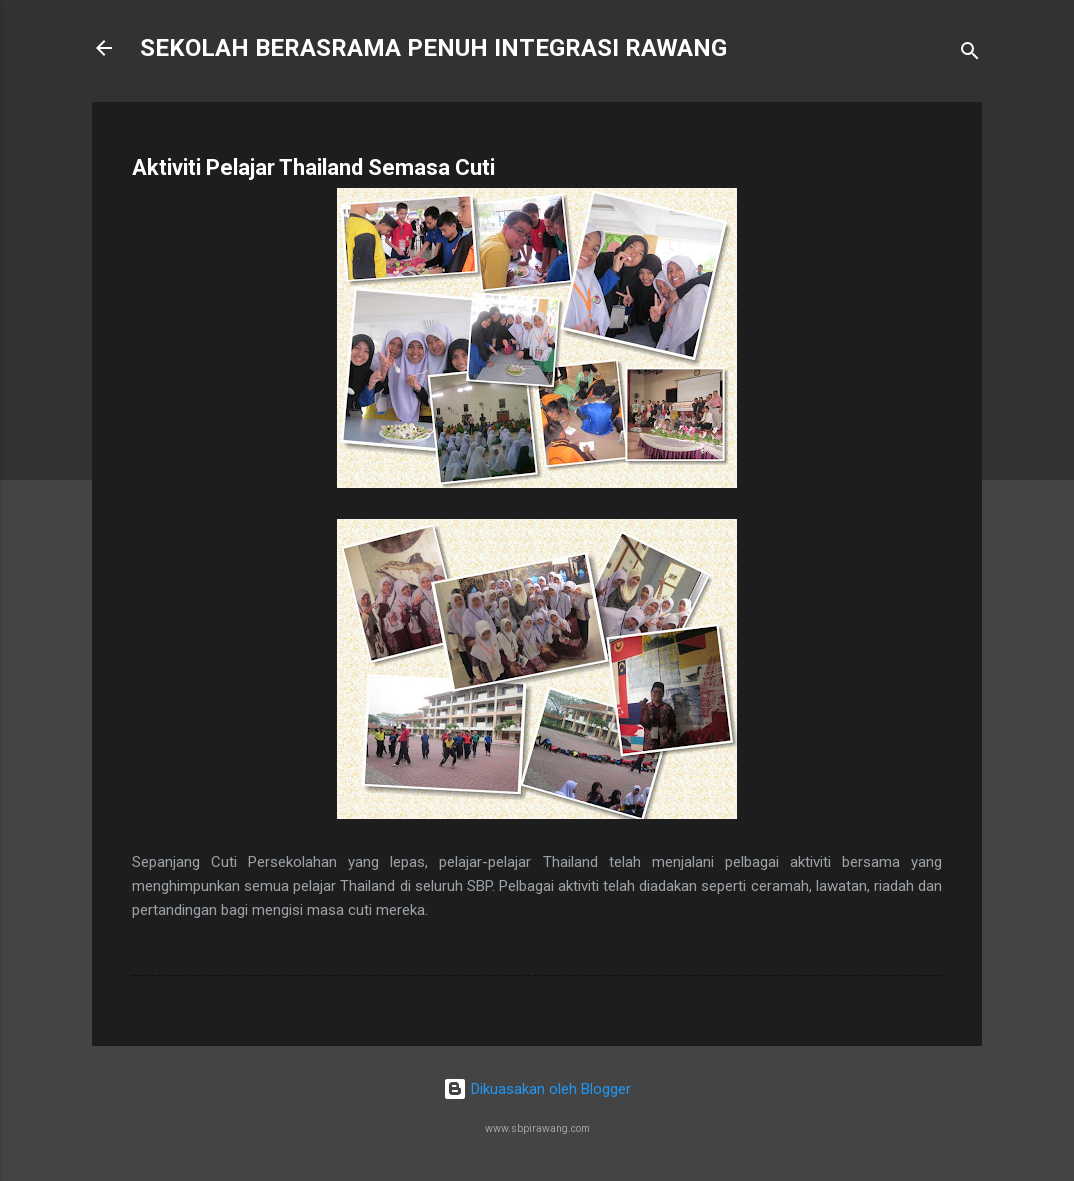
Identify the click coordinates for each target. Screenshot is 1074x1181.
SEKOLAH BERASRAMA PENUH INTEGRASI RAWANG (433, 48)
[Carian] (970, 54)
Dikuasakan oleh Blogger (537, 1089)
